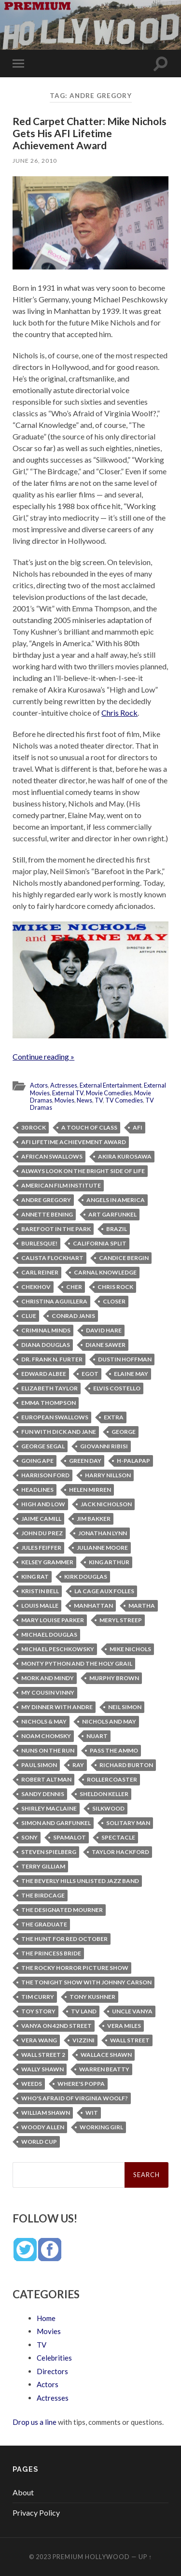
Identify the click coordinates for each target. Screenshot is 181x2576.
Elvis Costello (116, 1388)
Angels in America (115, 1199)
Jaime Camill (41, 1518)
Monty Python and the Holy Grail (76, 1663)
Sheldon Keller (104, 1794)
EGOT (90, 1373)
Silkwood (108, 1808)
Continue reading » (43, 1056)
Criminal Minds (45, 1330)
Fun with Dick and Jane (58, 1431)
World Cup (39, 2141)
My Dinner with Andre (57, 1707)
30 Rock (33, 1127)
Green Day (85, 1460)
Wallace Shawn (106, 2054)
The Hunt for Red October (64, 1938)
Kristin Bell (40, 1591)
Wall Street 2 (43, 2054)
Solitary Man (128, 1822)
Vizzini (83, 2040)
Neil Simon (124, 1707)
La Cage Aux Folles (104, 1591)
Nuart (97, 1736)
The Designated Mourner (62, 1909)
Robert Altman (46, 1779)
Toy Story (38, 2011)
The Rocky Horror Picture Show (74, 1967)
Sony (29, 1837)
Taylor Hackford (120, 1851)
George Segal (43, 1446)
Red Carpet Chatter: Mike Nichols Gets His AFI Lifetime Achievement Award (90, 133)
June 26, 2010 (35, 160)
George (123, 1431)
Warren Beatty (104, 2069)
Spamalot (69, 1837)
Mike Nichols (130, 1649)
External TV (68, 1093)
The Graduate (44, 1924)
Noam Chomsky (46, 1736)
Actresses (63, 1085)
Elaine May (131, 1373)
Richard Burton (126, 1765)
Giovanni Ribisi (104, 1446)
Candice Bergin (124, 1257)
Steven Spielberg (48, 1851)
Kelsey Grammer (47, 1562)
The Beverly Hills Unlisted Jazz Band (80, 1880)
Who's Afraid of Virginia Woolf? (74, 2098)
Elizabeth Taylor (49, 1388)
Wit (91, 2112)
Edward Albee (43, 1373)
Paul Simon (39, 1765)
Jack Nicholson (106, 1504)
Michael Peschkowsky (57, 1649)
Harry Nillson (108, 1475)
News (84, 1100)
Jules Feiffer (41, 1547)
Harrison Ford (45, 1475)
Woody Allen (42, 2127)
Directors (52, 2371)
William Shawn (45, 2112)
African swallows (52, 1156)
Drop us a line (34, 2422)
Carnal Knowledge (105, 1272)
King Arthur (109, 1562)
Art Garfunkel (112, 1214)
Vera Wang (39, 2040)
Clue (28, 1315)
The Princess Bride (51, 1953)
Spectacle (118, 1837)
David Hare (104, 1330)
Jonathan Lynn (102, 1533)
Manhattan (93, 1605)
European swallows (54, 1417)
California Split (99, 1243)
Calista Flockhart (52, 1257)
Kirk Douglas (85, 1576)
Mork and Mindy (47, 1678)
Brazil (116, 1228)
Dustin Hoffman (125, 1359)
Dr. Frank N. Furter (52, 1359)
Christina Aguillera (54, 1301)
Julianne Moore (102, 1547)
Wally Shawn (42, 2069)
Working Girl (101, 2127)
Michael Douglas (49, 1634)
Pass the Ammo (114, 1750)
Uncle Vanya (132, 2011)
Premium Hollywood (91, 2557)
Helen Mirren (90, 1489)
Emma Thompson (48, 1402)
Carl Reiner (39, 1272)
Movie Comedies (109, 1093)
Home (46, 2318)
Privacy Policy (36, 2512)
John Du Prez (42, 1533)
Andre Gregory (46, 1199)
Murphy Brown (114, 1678)
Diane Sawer (105, 1344)
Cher (74, 1286)
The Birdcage (43, 1895)
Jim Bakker (94, 1518)
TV (99, 1100)
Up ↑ (145, 2557)
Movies (64, 1100)
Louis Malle (39, 1605)
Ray (78, 1765)
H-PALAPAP (133, 1460)
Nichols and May (109, 1721)
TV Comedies (124, 1100)
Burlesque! (39, 1243)
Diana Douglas (45, 1344)
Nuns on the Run (47, 1750)
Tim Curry (37, 1996)
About (23, 2492)
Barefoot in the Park (56, 1228)
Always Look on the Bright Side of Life (83, 1171)
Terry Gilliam (43, 1866)
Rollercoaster (112, 1779)
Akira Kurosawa (125, 1156)
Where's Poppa (81, 2083)
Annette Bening (47, 1214)
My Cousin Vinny (47, 1692)
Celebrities (54, 2357)
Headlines (37, 1489)
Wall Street (130, 2040)
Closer (114, 1301)
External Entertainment (110, 1085)
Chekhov (36, 1286)
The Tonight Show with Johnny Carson (86, 1982)
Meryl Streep (120, 1620)
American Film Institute (61, 1185)
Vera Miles (124, 2025)
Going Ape (37, 1460)
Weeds (31, 2083)
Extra (114, 1417)
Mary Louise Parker (52, 1620)
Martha (141, 1605)
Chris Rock (119, 712)
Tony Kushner (92, 1996)
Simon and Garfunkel (56, 1822)
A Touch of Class (89, 1127)
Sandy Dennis (42, 1794)
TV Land (84, 2011)
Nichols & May (44, 1721)
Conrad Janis (73, 1315)
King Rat (35, 1576)
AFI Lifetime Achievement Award (73, 1142)
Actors (39, 1085)
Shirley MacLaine (49, 1808)
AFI (137, 1127)
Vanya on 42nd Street (56, 2025)
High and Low (43, 1504)
